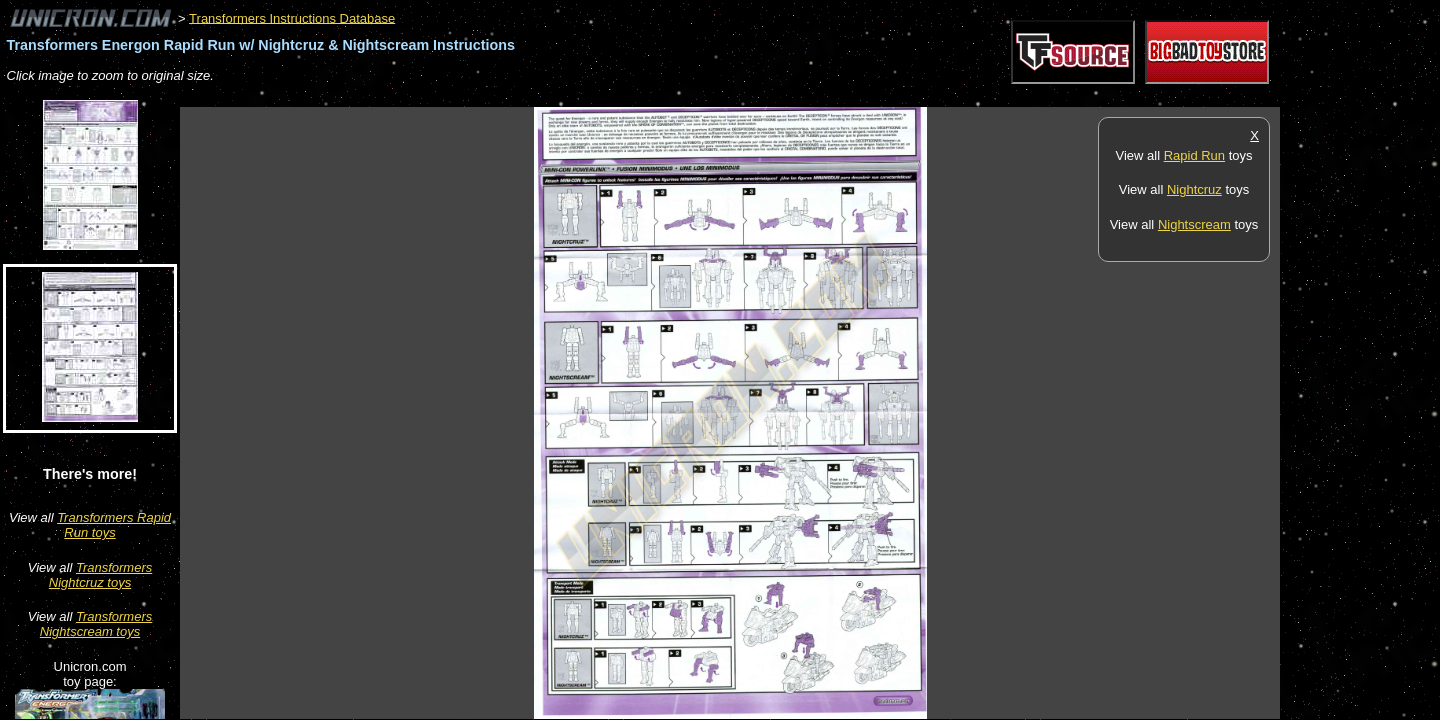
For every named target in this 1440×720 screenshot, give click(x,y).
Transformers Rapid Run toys (114, 525)
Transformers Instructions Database (292, 17)
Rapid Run (1194, 155)
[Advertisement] (544, 96)
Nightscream (1194, 224)
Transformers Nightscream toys (96, 624)
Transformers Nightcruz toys (100, 575)
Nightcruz (1194, 189)
